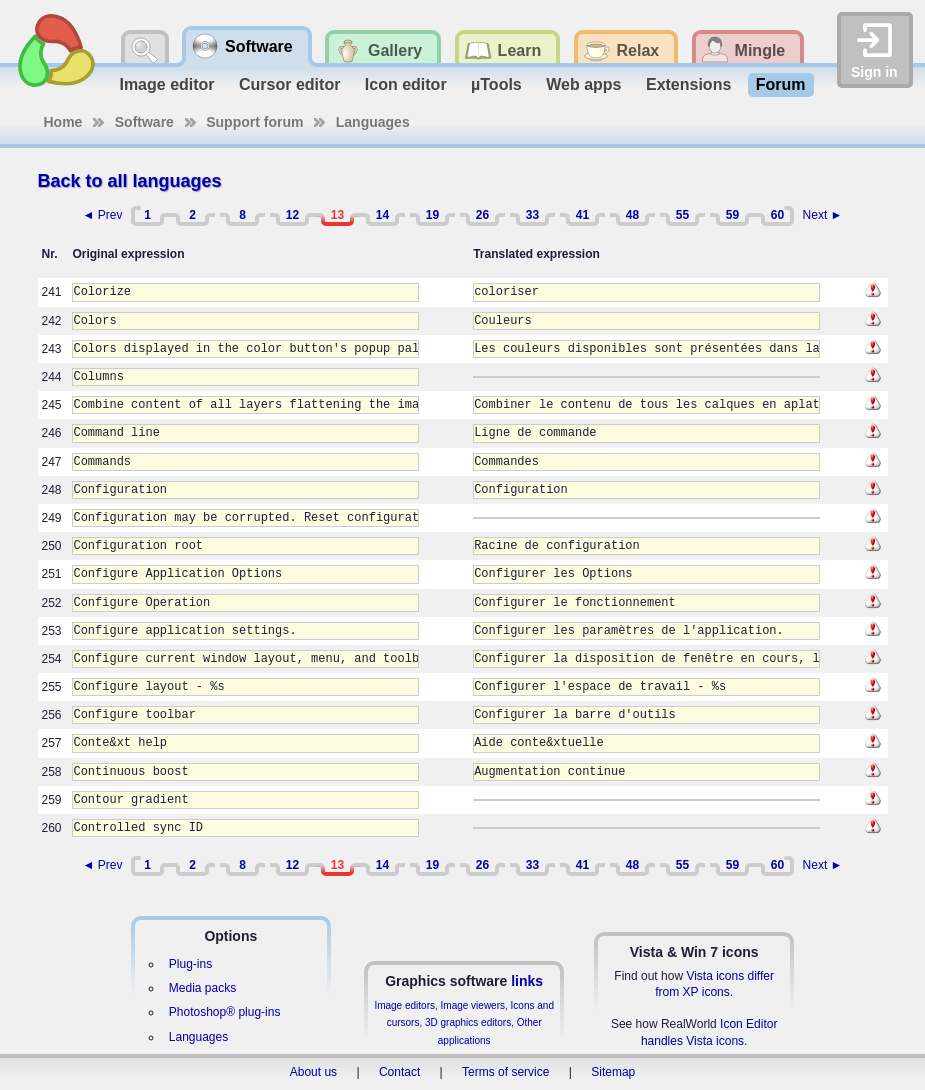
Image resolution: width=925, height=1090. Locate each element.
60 (777, 215)
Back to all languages (130, 181)
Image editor (166, 84)
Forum (781, 84)
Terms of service (505, 1072)
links (527, 981)
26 (482, 215)
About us (313, 1072)
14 (382, 215)
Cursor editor (289, 84)
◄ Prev (103, 215)
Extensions (688, 84)
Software (144, 122)
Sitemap (613, 1072)
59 (732, 215)
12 (292, 215)
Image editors (404, 1005)
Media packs (202, 988)
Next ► (823, 215)
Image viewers (473, 1005)
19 (432, 215)
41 (582, 215)
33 (532, 215)
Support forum (254, 122)
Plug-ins (190, 964)
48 (632, 215)
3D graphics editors (468, 1022)
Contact (399, 1072)
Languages (373, 122)
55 (682, 215)
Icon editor (406, 84)
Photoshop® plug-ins (225, 1012)
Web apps (583, 84)
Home (63, 122)
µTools (496, 84)
